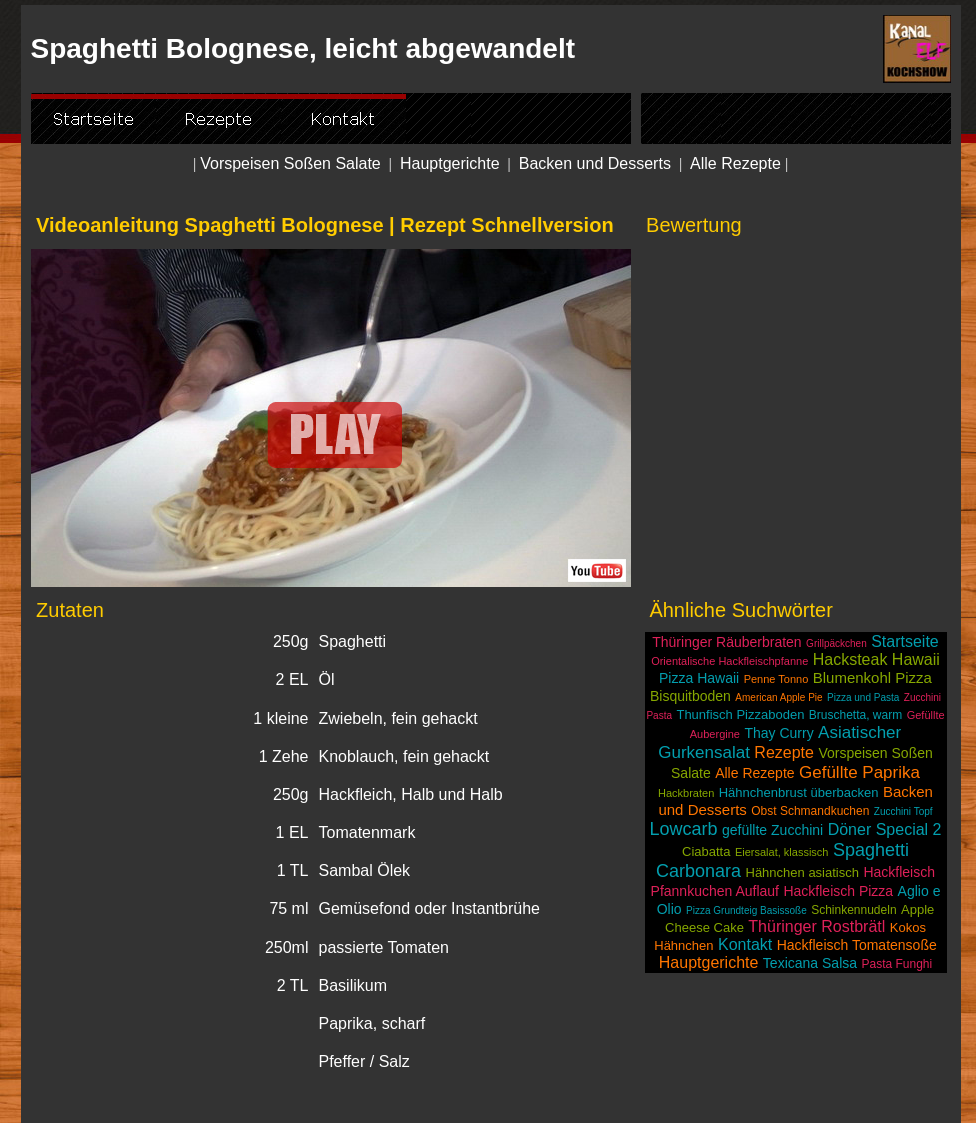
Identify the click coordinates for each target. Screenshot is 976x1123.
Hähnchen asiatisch (802, 872)
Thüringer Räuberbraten (726, 642)
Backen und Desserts (595, 163)
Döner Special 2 (885, 829)
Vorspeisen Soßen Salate (290, 163)
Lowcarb (684, 829)
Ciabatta (706, 851)
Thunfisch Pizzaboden (740, 714)
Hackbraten (686, 793)
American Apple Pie (778, 697)
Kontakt (745, 944)
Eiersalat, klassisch (782, 852)
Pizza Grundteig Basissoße (746, 910)
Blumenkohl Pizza (872, 677)
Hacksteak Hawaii (876, 659)
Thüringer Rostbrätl (816, 926)
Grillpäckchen (836, 643)
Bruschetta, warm (855, 715)
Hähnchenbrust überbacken (799, 792)
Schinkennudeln (853, 910)
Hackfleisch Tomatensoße (857, 945)
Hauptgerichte (450, 163)
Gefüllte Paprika (859, 772)
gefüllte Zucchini (772, 830)
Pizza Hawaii (699, 678)
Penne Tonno (776, 679)
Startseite (905, 641)
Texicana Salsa (810, 963)
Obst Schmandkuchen (810, 811)
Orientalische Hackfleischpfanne (729, 661)
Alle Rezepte (735, 163)
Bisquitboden (690, 696)
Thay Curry (778, 733)
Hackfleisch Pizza (838, 891)
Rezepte (784, 752)
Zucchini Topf (903, 811)
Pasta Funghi (896, 964)
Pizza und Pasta (863, 697)
